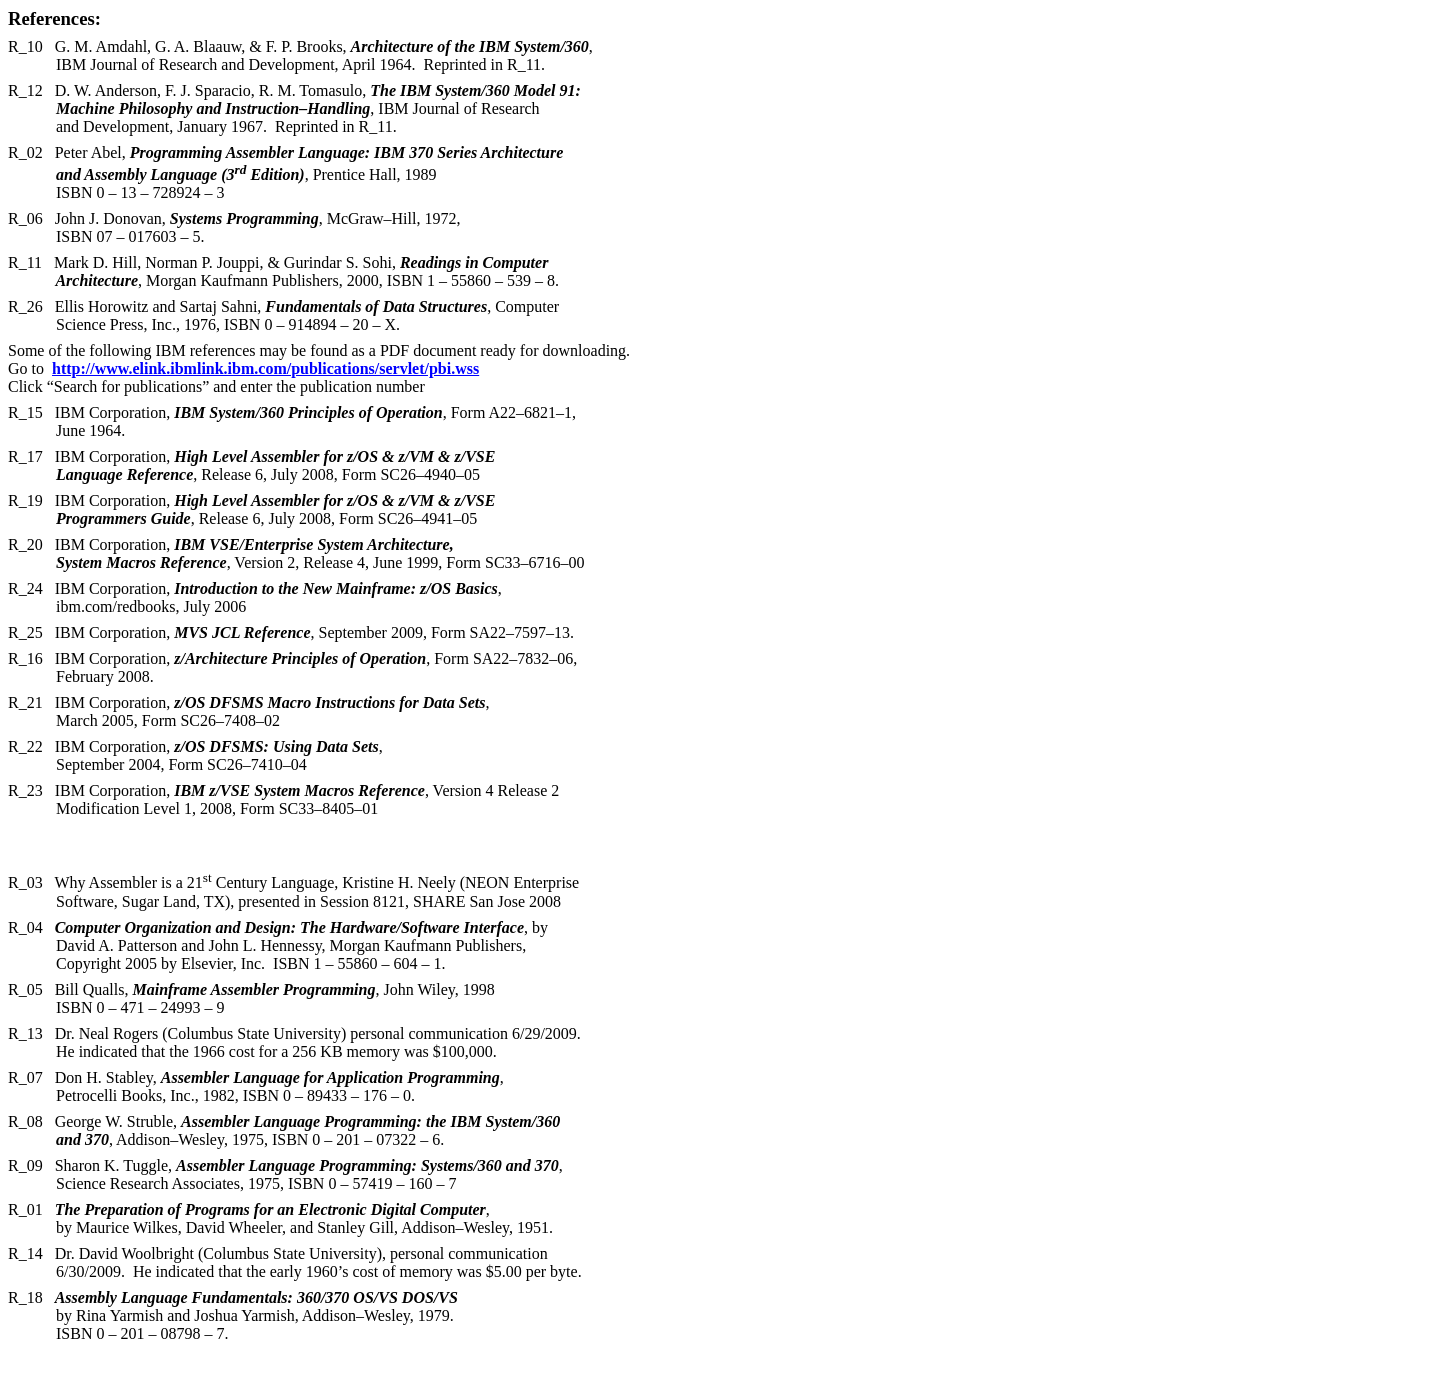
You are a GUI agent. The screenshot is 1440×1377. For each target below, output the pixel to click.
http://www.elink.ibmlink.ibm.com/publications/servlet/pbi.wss (265, 368)
